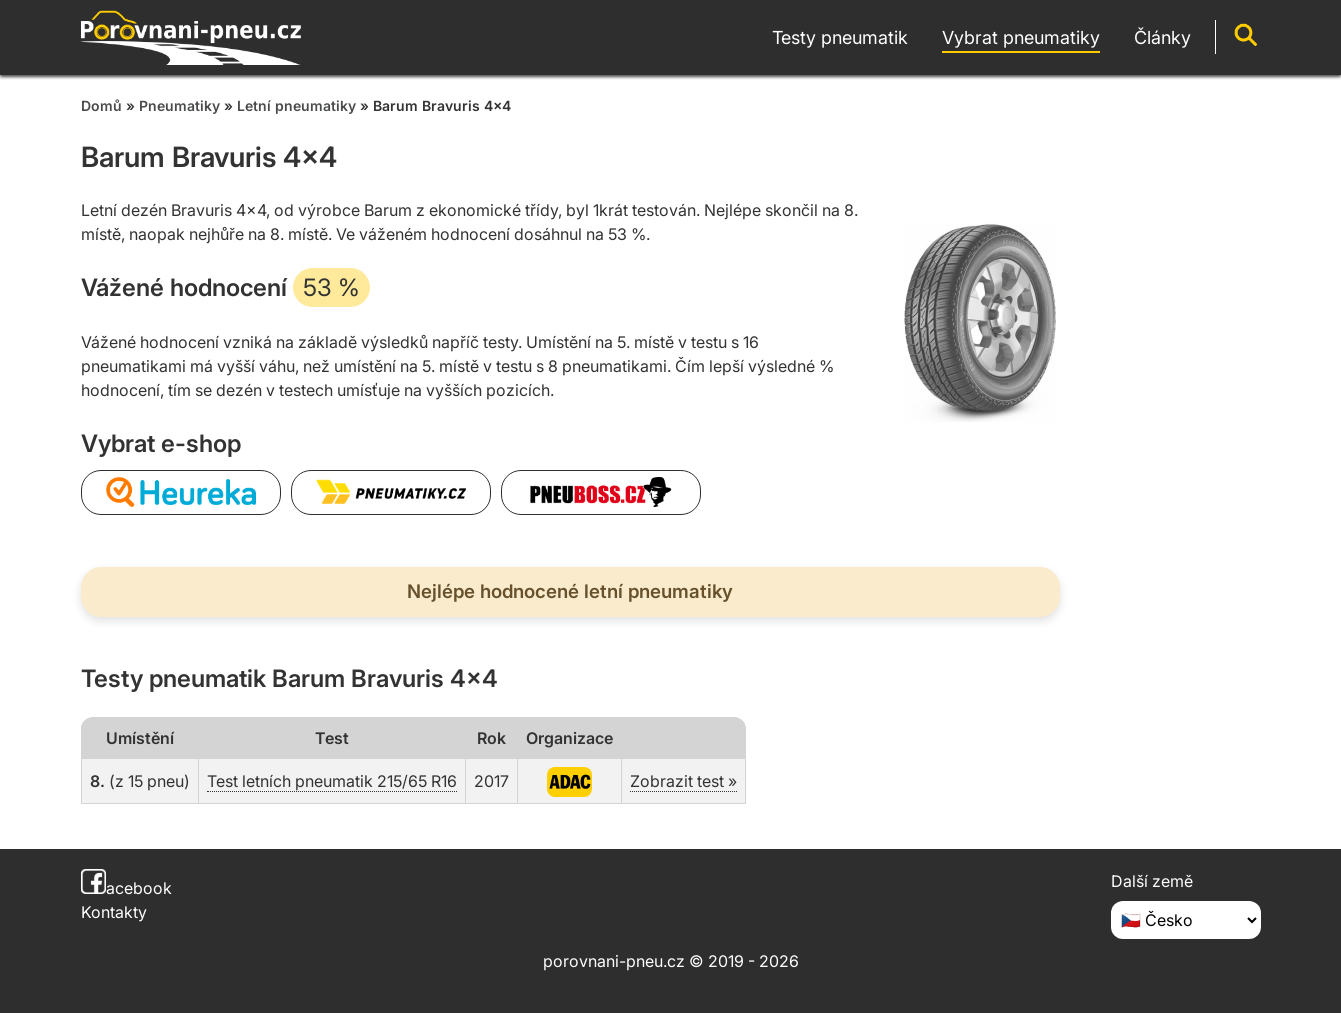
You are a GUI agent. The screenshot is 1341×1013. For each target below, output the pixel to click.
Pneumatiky (179, 105)
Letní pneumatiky (296, 105)
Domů (101, 105)
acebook (126, 888)
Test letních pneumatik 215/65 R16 (332, 781)
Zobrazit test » (683, 781)
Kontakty (114, 912)
